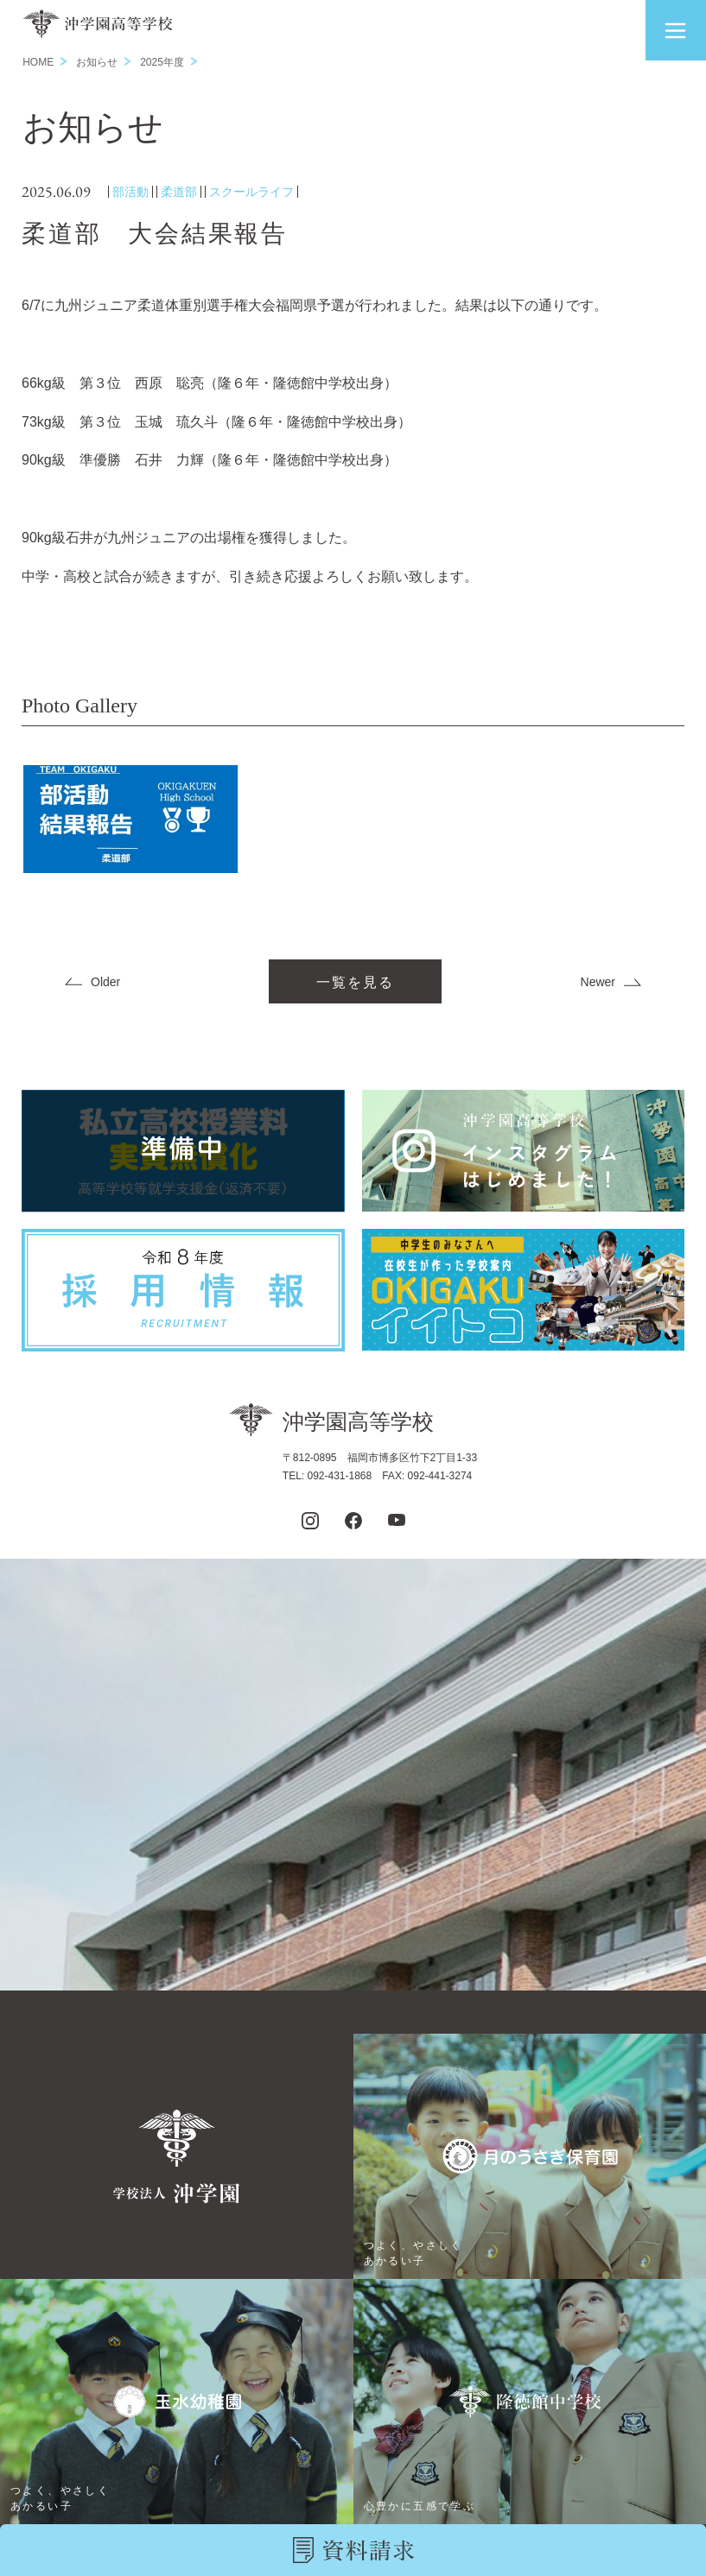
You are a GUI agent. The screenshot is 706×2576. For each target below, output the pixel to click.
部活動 (130, 192)
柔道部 (179, 192)
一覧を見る (355, 982)
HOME (38, 62)
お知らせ (97, 62)
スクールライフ (251, 192)
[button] (676, 30)
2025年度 (162, 62)
